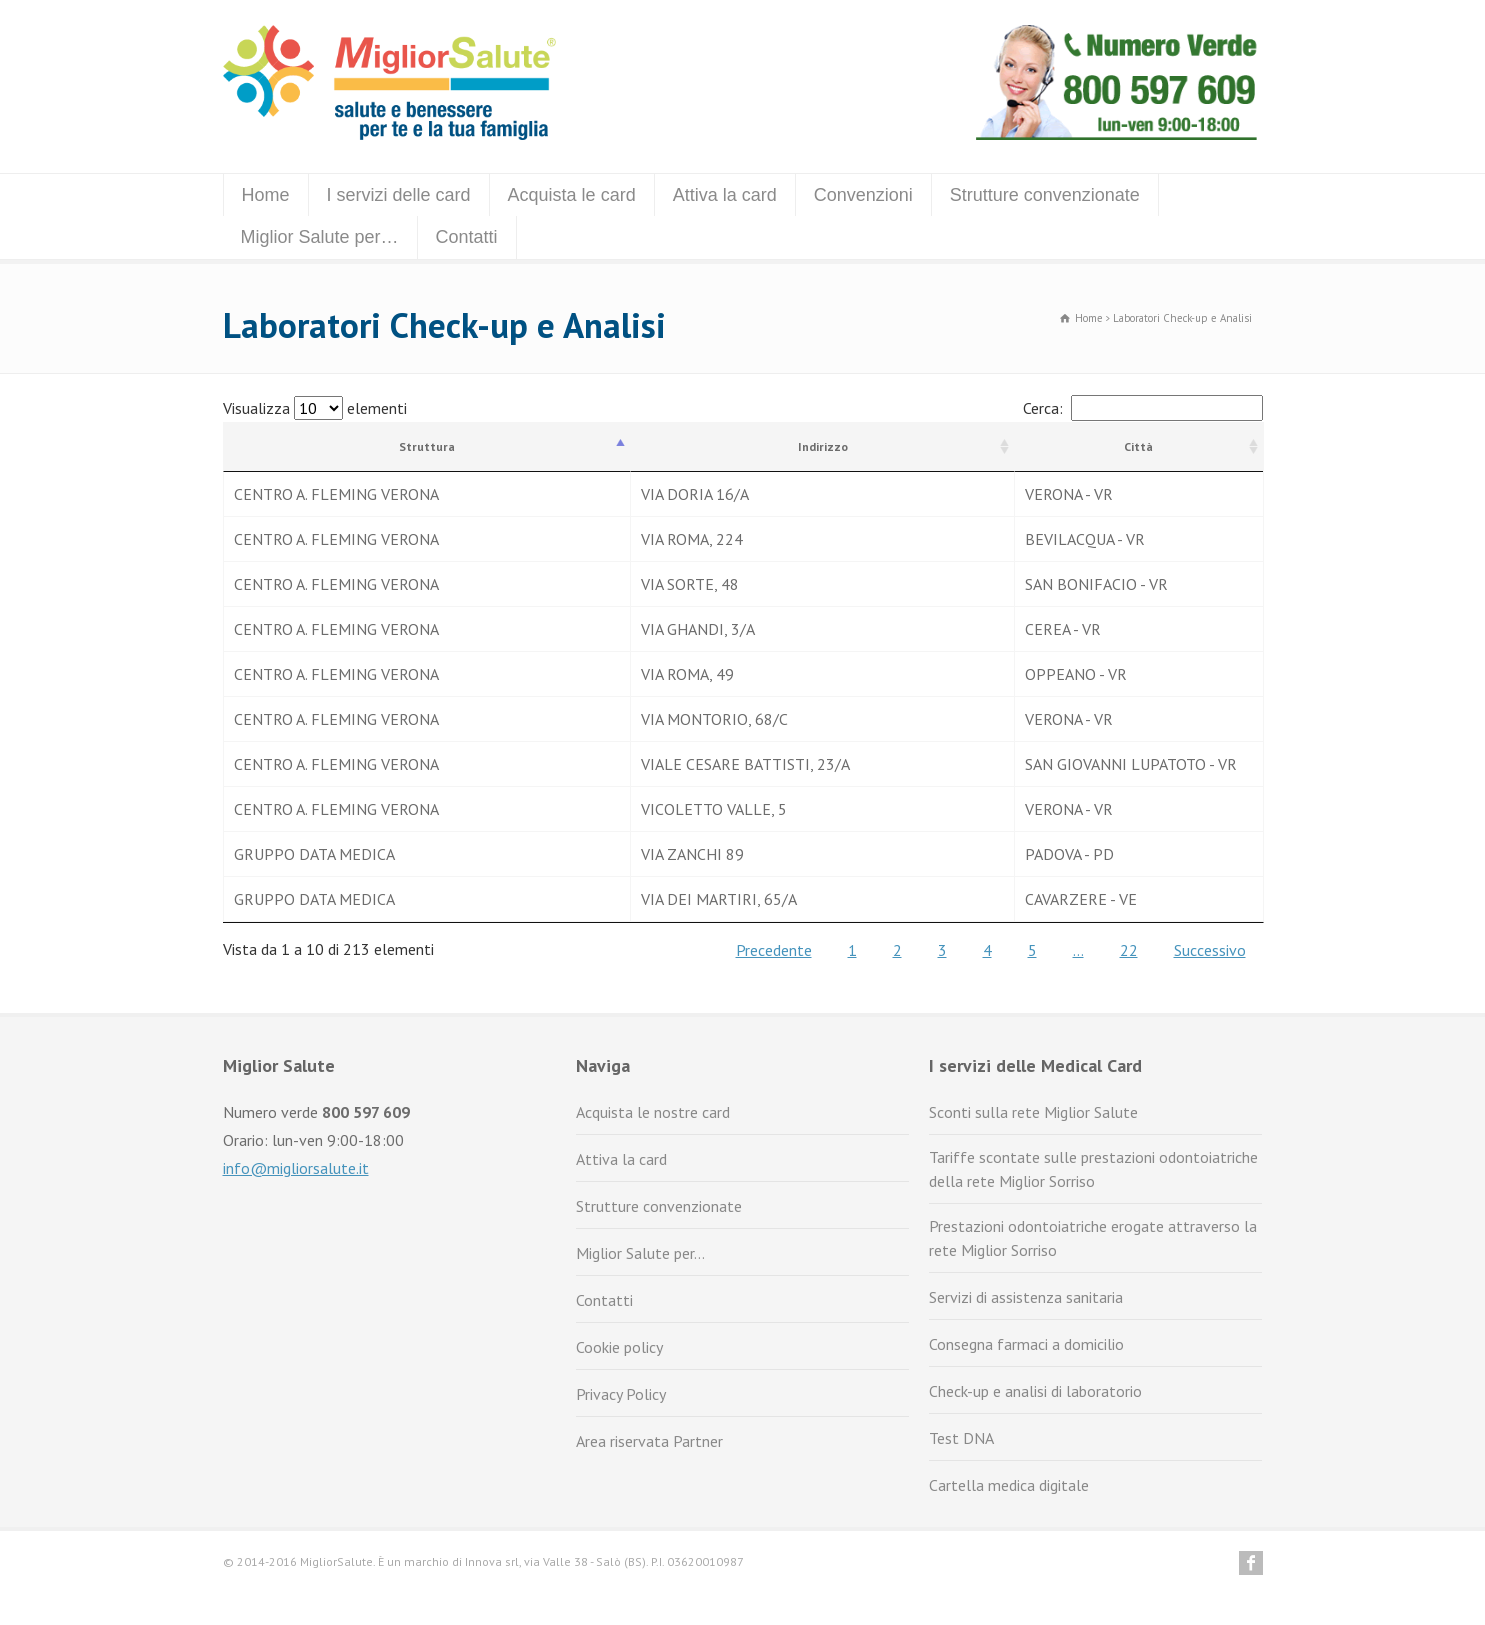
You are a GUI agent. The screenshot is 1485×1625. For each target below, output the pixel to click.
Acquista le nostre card (653, 1112)
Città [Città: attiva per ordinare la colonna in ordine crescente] (1138, 446)
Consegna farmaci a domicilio (1026, 1344)
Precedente (774, 950)
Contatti (467, 237)
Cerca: (1143, 408)
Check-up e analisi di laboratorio (1035, 1391)
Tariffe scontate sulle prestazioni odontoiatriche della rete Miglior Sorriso (1093, 1169)
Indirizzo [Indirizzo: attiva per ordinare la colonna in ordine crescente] (823, 446)
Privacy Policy (621, 1394)
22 (1129, 950)
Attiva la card (725, 195)
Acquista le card (572, 195)
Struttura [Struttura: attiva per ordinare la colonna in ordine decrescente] (427, 446)
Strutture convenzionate (1045, 195)
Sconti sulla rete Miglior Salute (1033, 1112)
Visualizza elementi (315, 408)
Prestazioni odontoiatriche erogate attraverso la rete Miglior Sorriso (1093, 1238)
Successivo (1210, 950)
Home (266, 195)
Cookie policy (619, 1347)
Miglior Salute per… (320, 237)
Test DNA (961, 1438)
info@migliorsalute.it (296, 1168)
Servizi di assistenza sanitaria (1026, 1297)
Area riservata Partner (649, 1441)
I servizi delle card (399, 195)
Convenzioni (863, 195)
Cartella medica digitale (1009, 1485)
